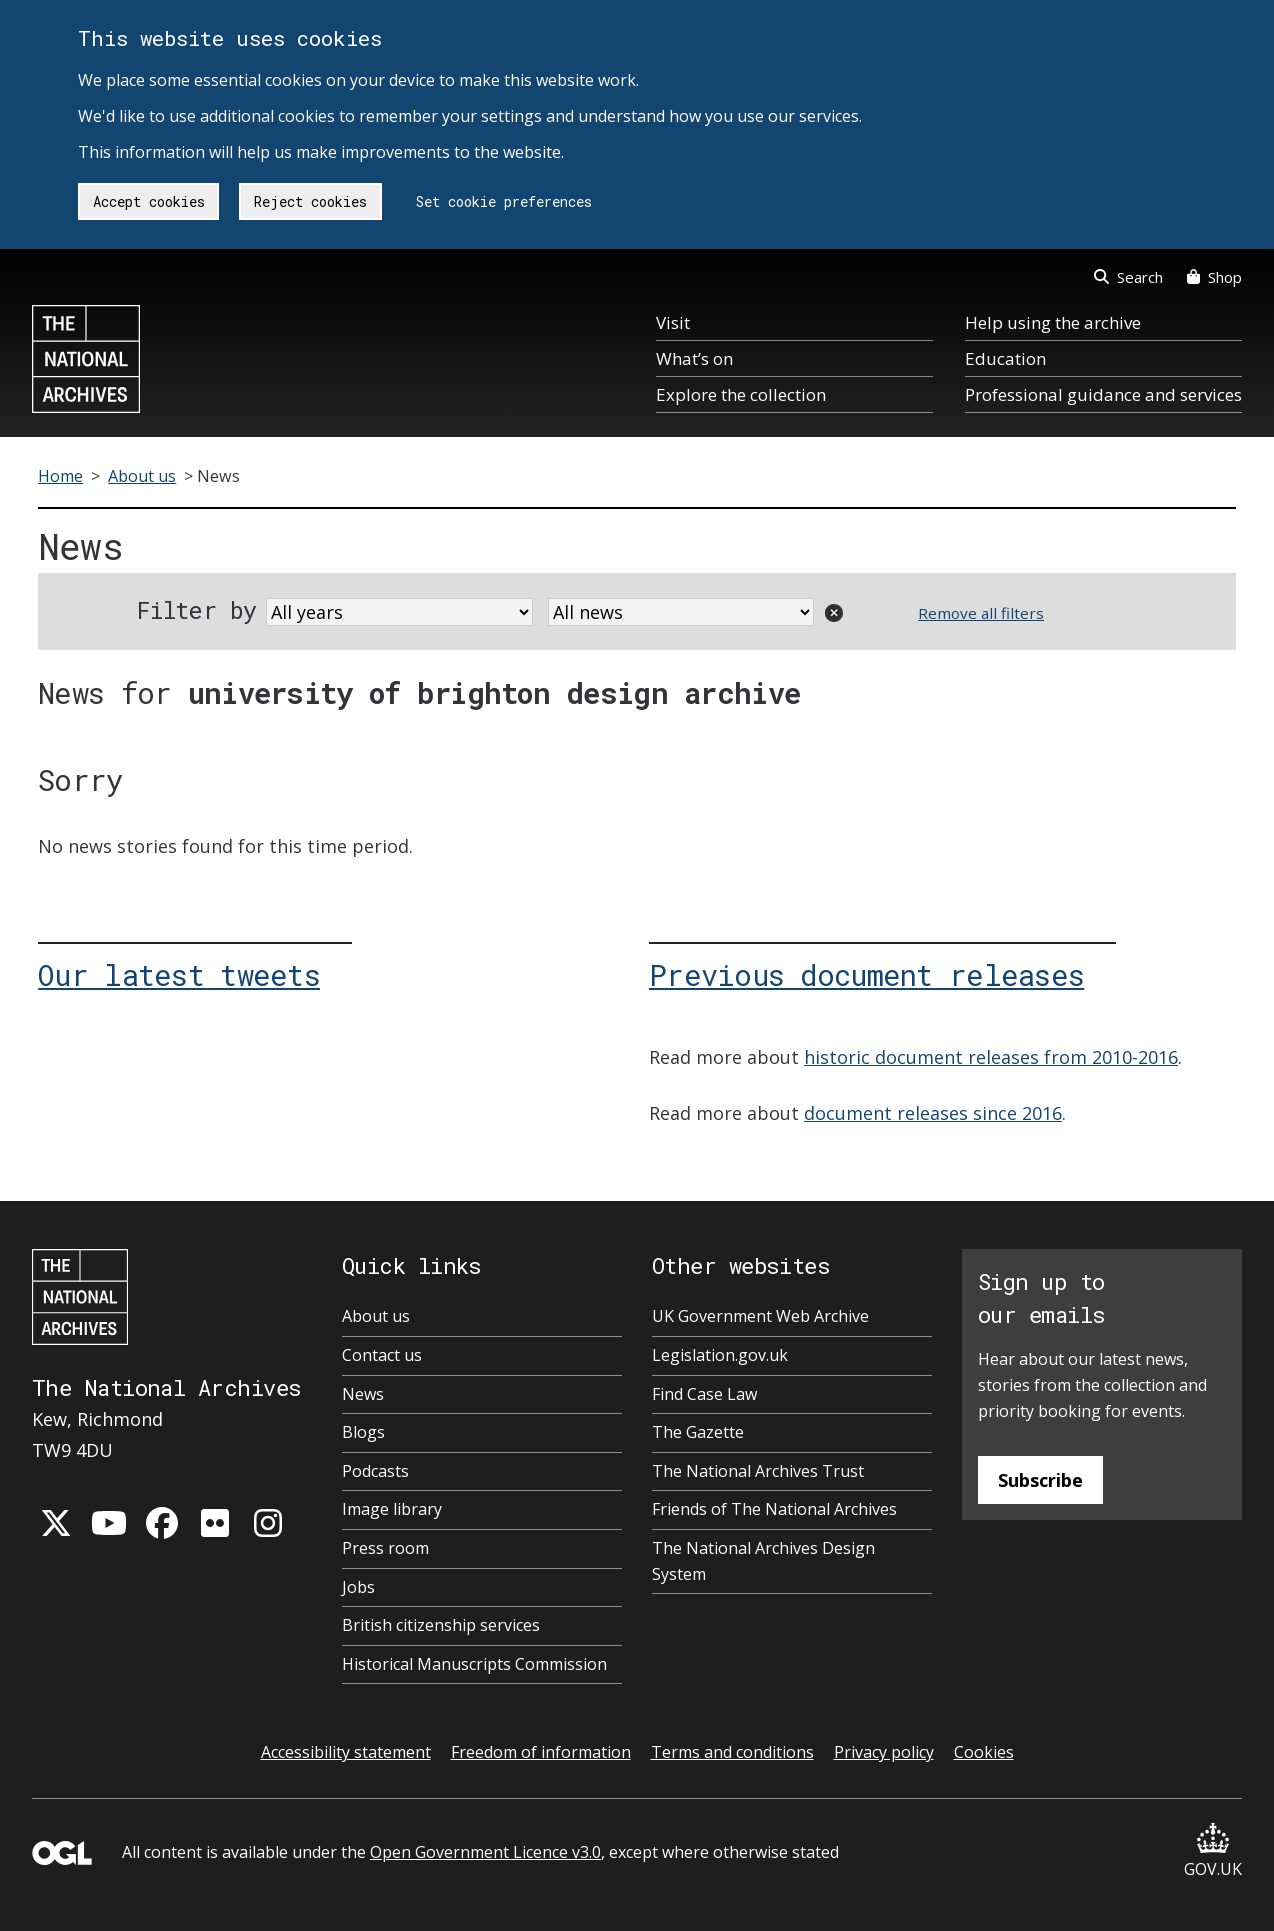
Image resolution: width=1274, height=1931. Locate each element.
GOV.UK (1213, 1851)
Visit (673, 322)
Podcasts (375, 1471)
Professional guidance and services (1103, 394)
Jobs (358, 1587)
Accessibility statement (346, 1752)
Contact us (382, 1355)
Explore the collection (741, 394)
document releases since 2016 (933, 1113)
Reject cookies (310, 201)
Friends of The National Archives (774, 1509)
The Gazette (698, 1432)
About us (142, 476)
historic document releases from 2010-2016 (991, 1057)
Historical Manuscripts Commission (474, 1664)
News (363, 1394)
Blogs (363, 1432)
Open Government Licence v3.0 (485, 1852)
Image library (392, 1509)
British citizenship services (441, 1625)
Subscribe (1040, 1480)
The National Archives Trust (758, 1471)
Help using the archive (1053, 322)
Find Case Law (704, 1394)
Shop (1214, 277)
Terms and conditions (732, 1752)
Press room (385, 1548)
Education (1005, 358)
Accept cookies (149, 201)
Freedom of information (541, 1752)
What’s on (694, 358)
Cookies (984, 1752)
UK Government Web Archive (760, 1316)
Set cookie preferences (504, 201)
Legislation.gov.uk (720, 1355)
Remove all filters (981, 613)
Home (60, 476)
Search (1128, 277)
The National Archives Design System (763, 1561)
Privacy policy (884, 1752)
